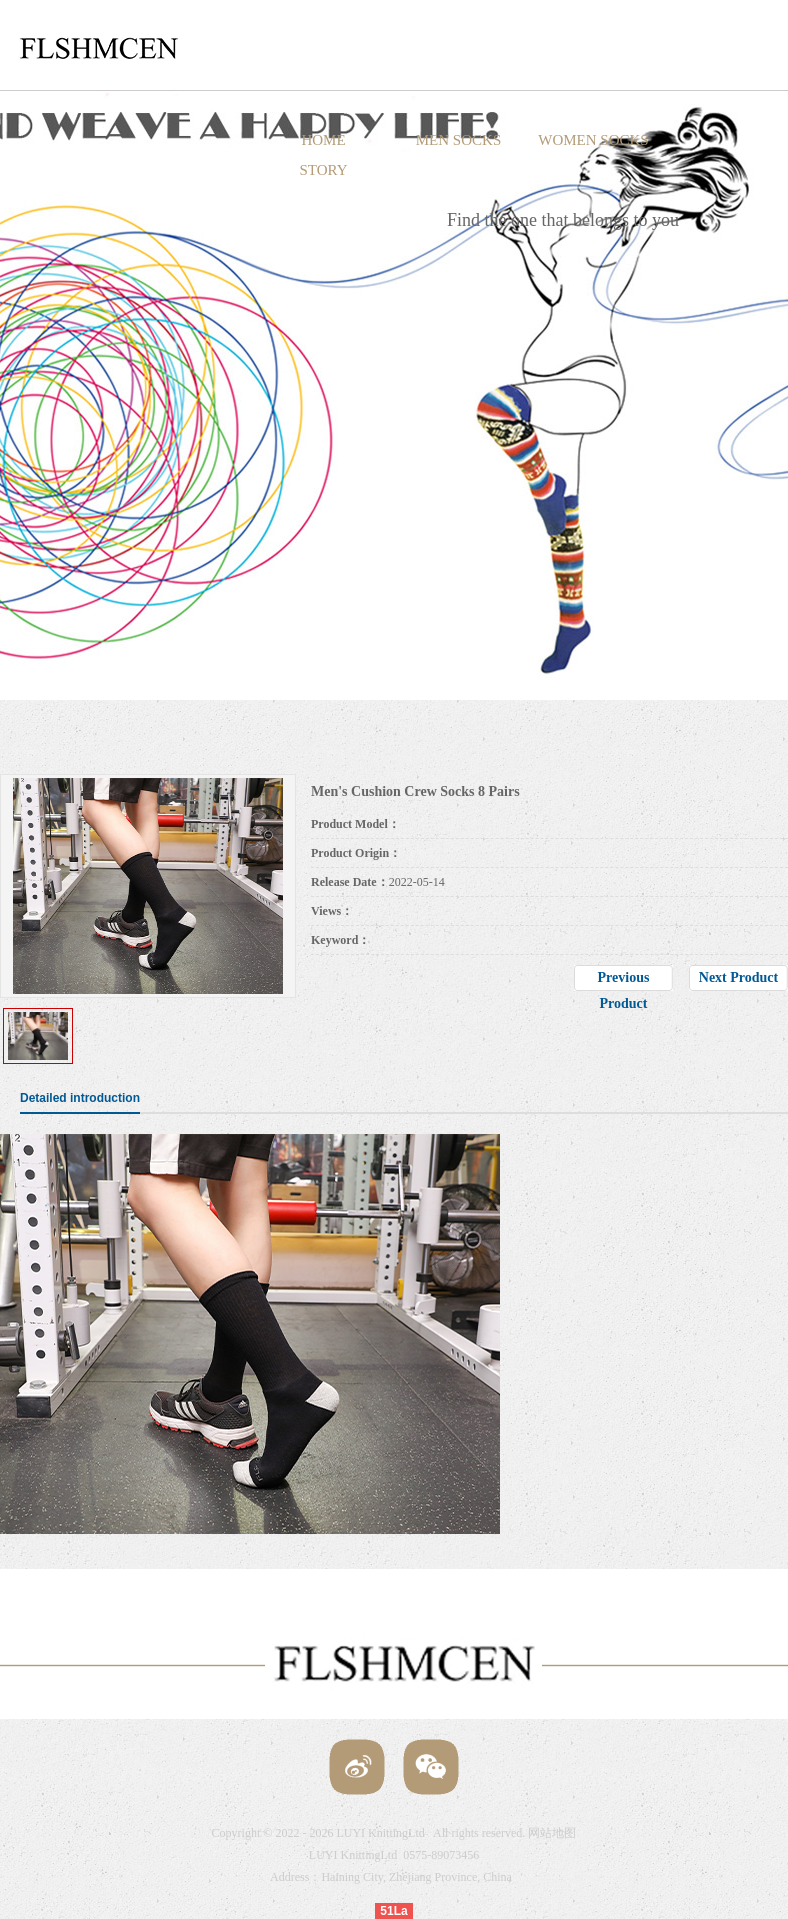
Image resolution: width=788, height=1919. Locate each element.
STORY (323, 170)
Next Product (738, 977)
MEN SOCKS (458, 140)
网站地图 (552, 1833)
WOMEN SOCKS (593, 140)
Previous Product (624, 980)
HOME (323, 140)
